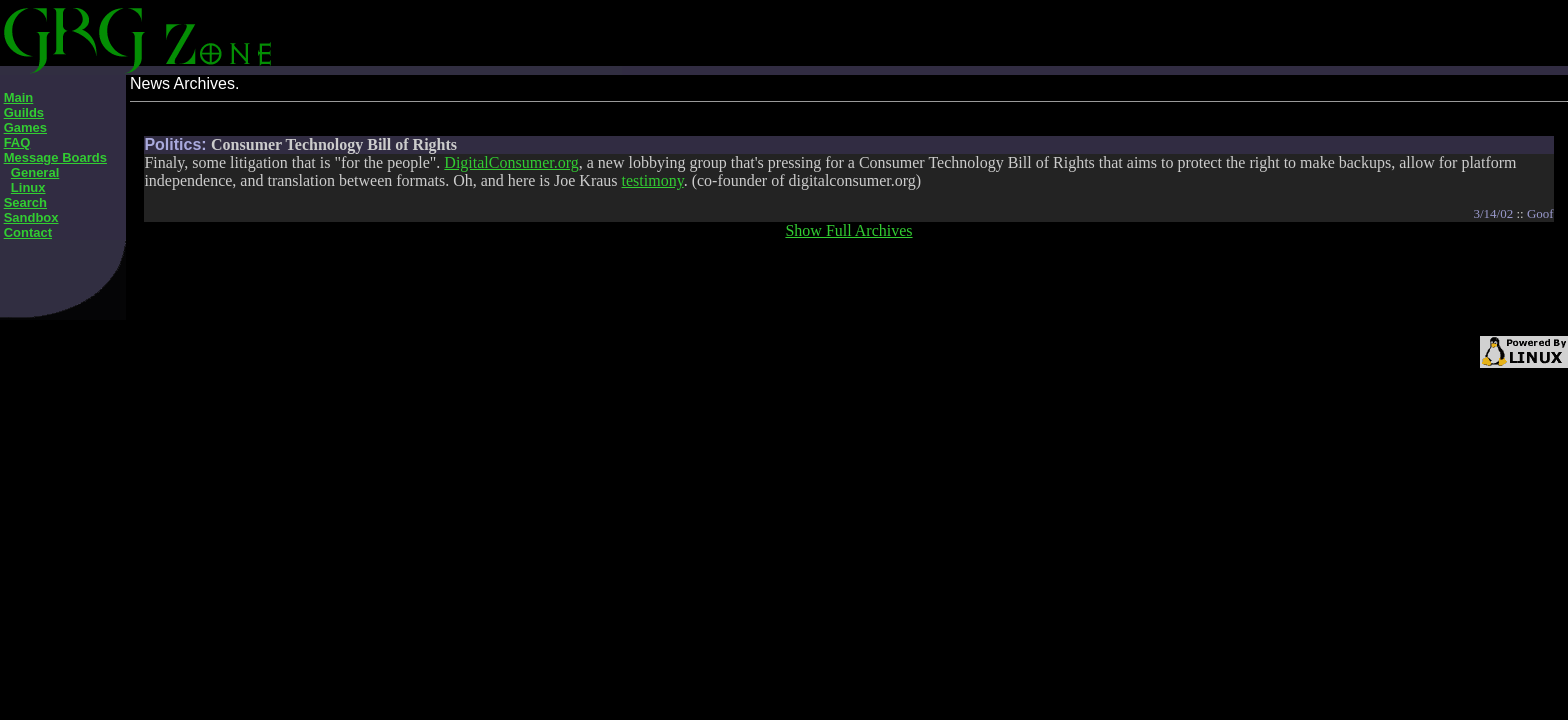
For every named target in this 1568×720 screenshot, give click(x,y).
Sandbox (31, 217)
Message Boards (55, 157)
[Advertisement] (518, 30)
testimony (653, 180)
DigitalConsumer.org (511, 162)
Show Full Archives (848, 230)
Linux (28, 187)
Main (19, 97)
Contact (28, 232)
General (35, 172)
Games (25, 127)
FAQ (17, 142)
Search (25, 202)
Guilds (24, 112)
